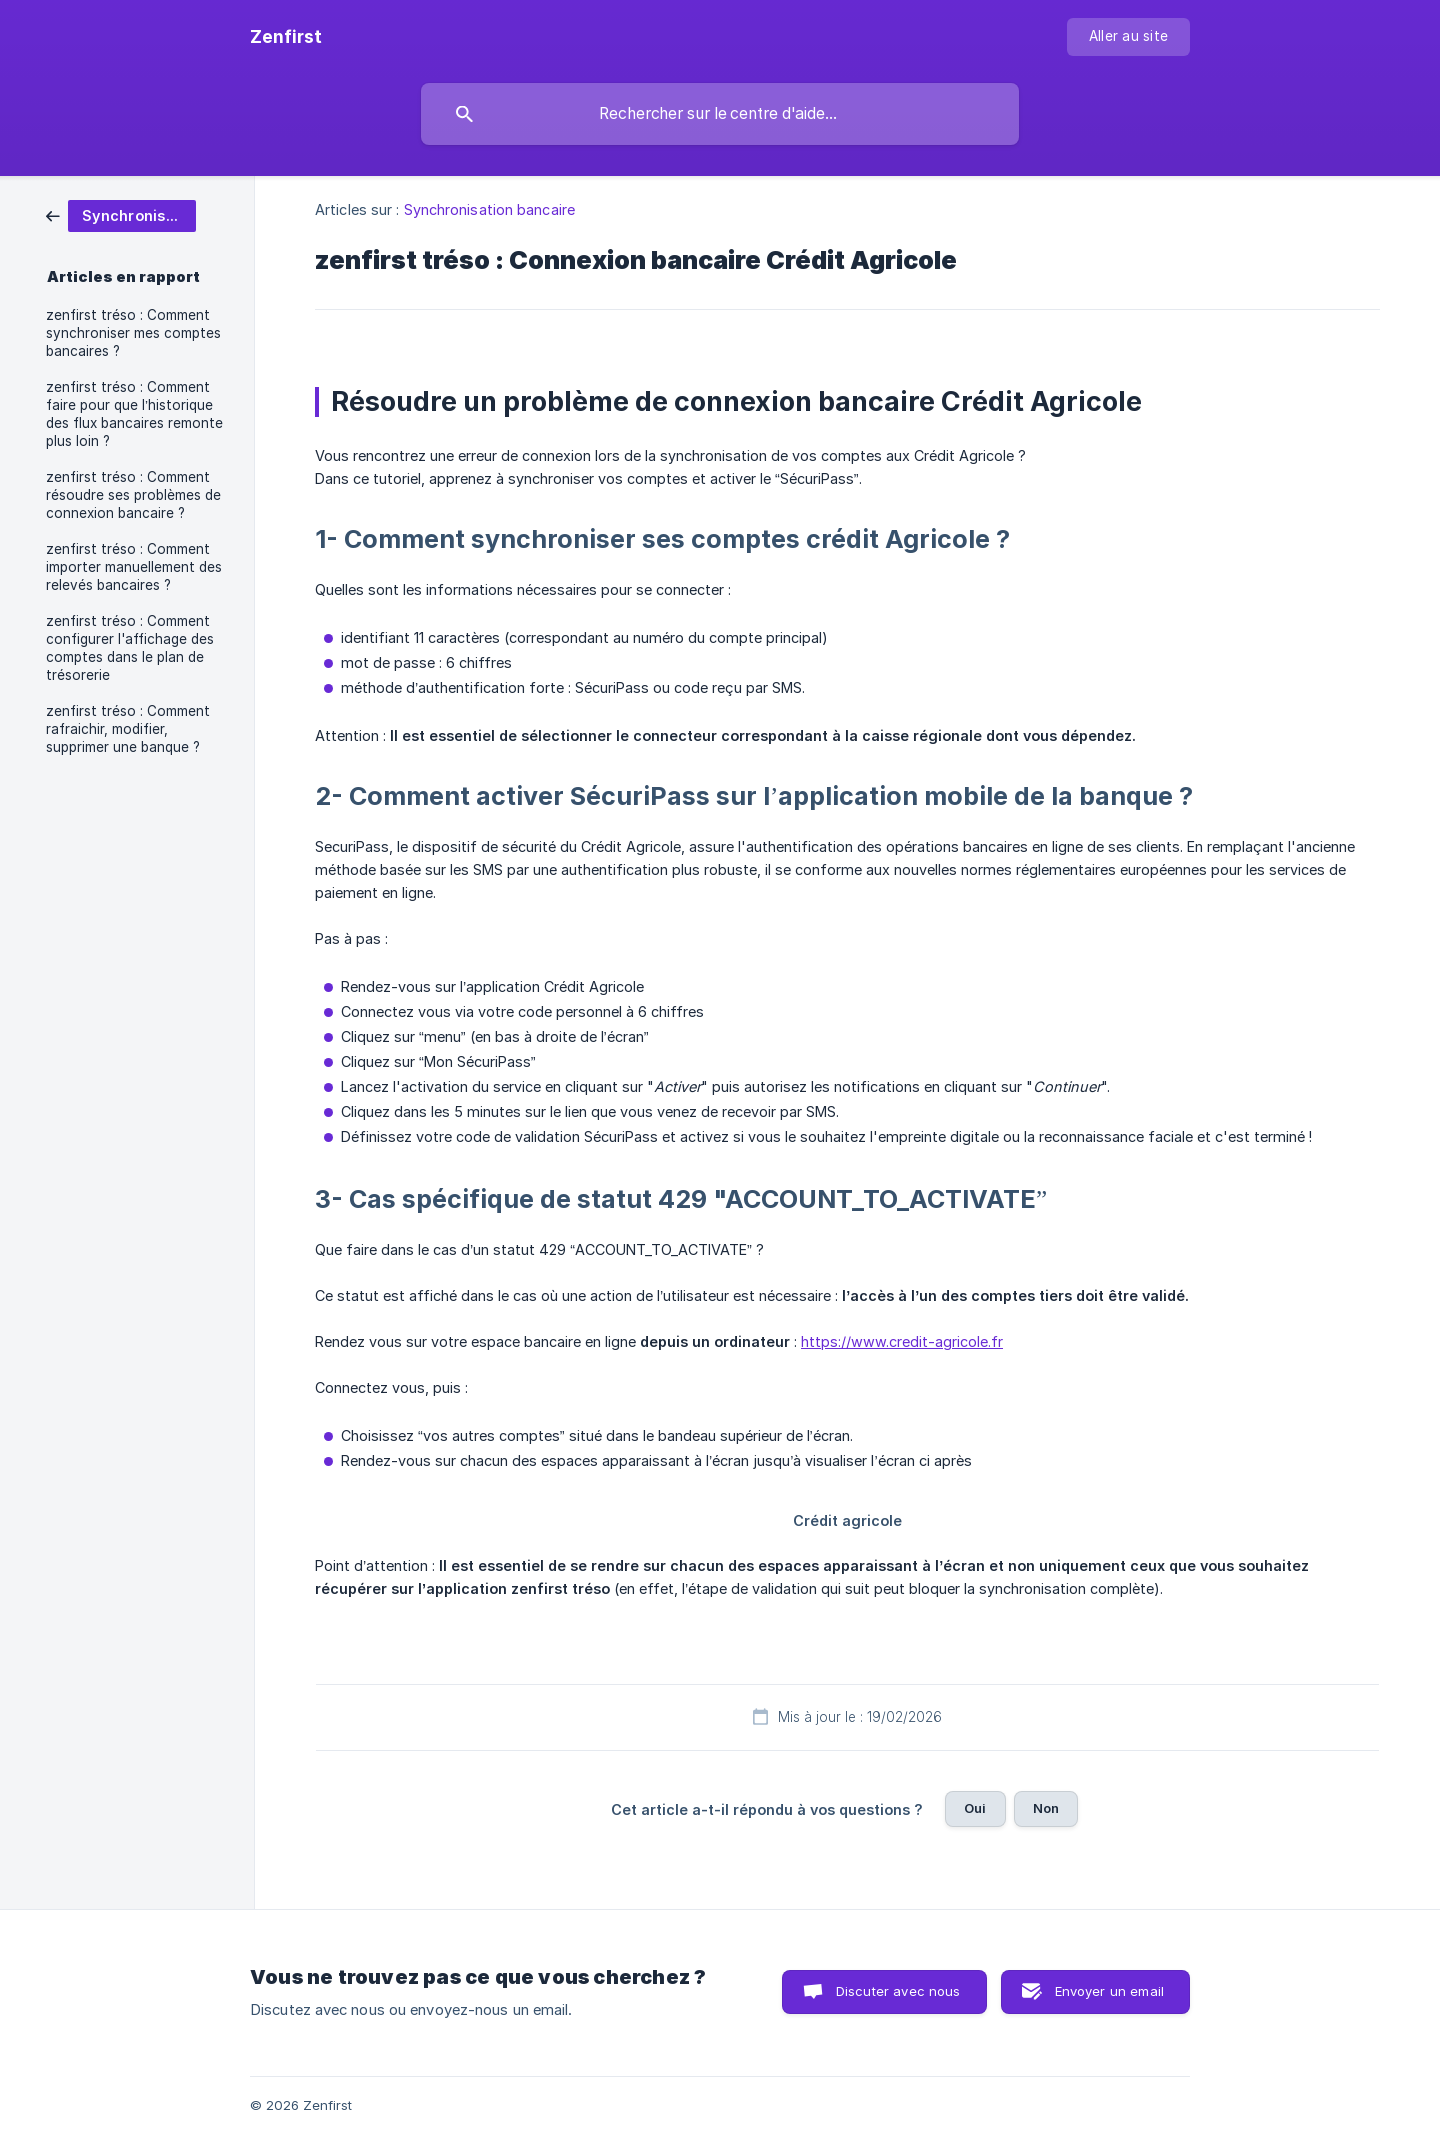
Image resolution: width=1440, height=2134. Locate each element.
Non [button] (1046, 1808)
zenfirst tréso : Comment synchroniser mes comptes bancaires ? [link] (133, 333)
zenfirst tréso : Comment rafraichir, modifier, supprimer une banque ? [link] (128, 729)
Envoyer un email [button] (1109, 1991)
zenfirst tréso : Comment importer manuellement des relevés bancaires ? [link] (134, 567)
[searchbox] (720, 114)
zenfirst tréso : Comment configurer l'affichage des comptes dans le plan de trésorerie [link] (130, 648)
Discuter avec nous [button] (898, 1991)
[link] (121, 214)
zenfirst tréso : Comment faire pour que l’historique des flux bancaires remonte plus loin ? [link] (134, 414)
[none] (286, 37)
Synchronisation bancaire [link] (489, 209)
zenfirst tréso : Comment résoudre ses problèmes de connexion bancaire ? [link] (133, 495)
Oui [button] (975, 1808)
